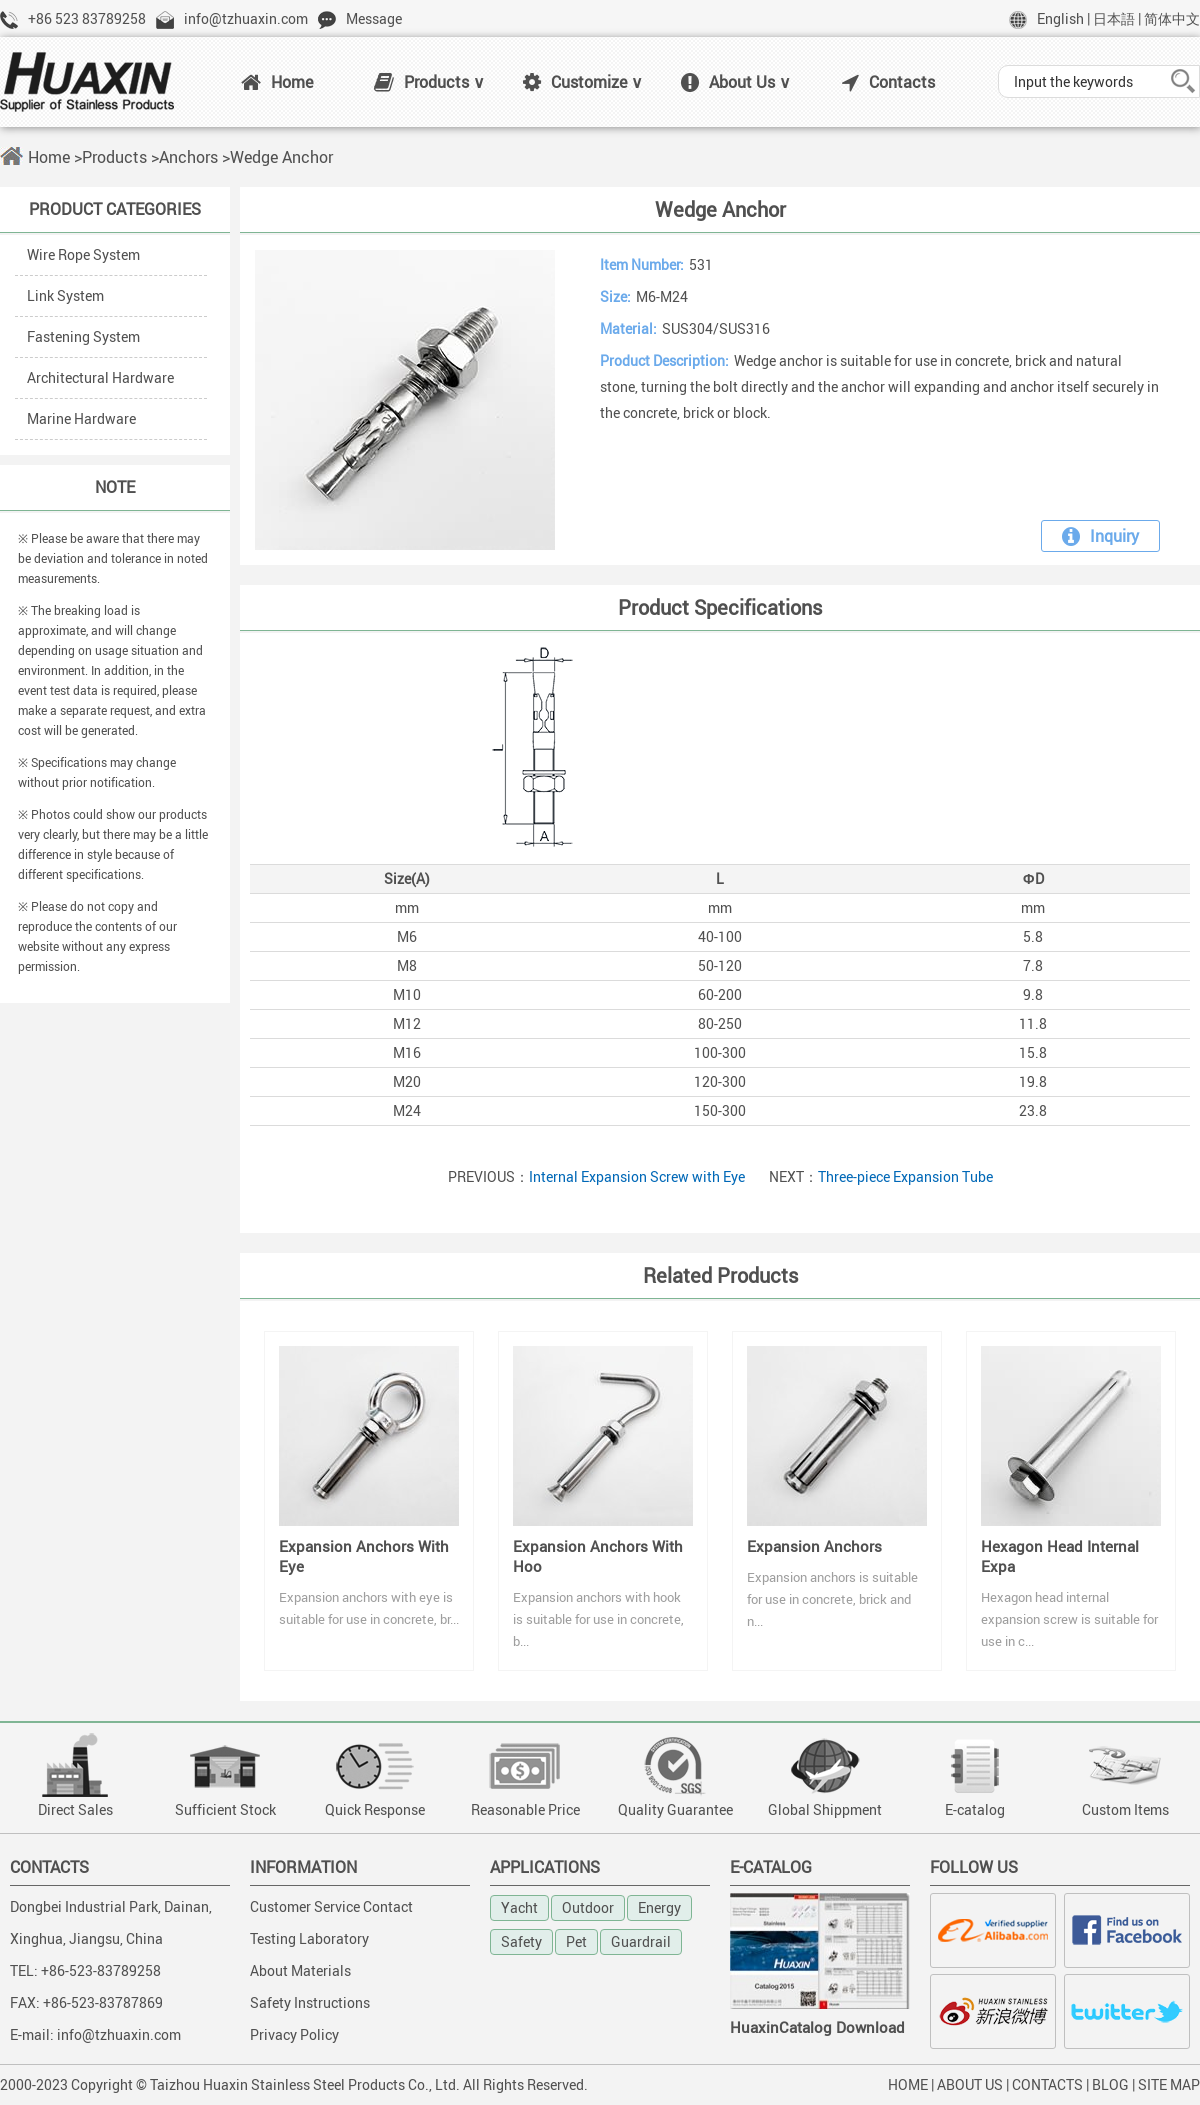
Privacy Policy (294, 2034)
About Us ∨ (736, 82)
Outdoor (588, 1907)
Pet (576, 1941)
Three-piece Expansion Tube (905, 1176)
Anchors (188, 157)
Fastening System (83, 336)
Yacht (519, 1907)
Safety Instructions (310, 2002)
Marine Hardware (81, 418)
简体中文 (1172, 18)
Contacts (888, 82)
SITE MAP (1169, 2084)
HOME (908, 2084)
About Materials (300, 1970)
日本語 (1114, 18)
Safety (521, 1941)
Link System (65, 295)
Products (114, 157)
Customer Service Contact (331, 1906)
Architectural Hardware (100, 377)
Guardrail (641, 1941)
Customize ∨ (583, 82)
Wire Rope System (83, 254)
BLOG (1110, 2084)
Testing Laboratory (309, 1938)
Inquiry (1100, 536)
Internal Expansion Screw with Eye (637, 1176)
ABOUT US (970, 2084)
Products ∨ (429, 82)
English (1060, 18)
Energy (659, 1907)
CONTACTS (1047, 2084)
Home (277, 82)
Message (374, 18)
